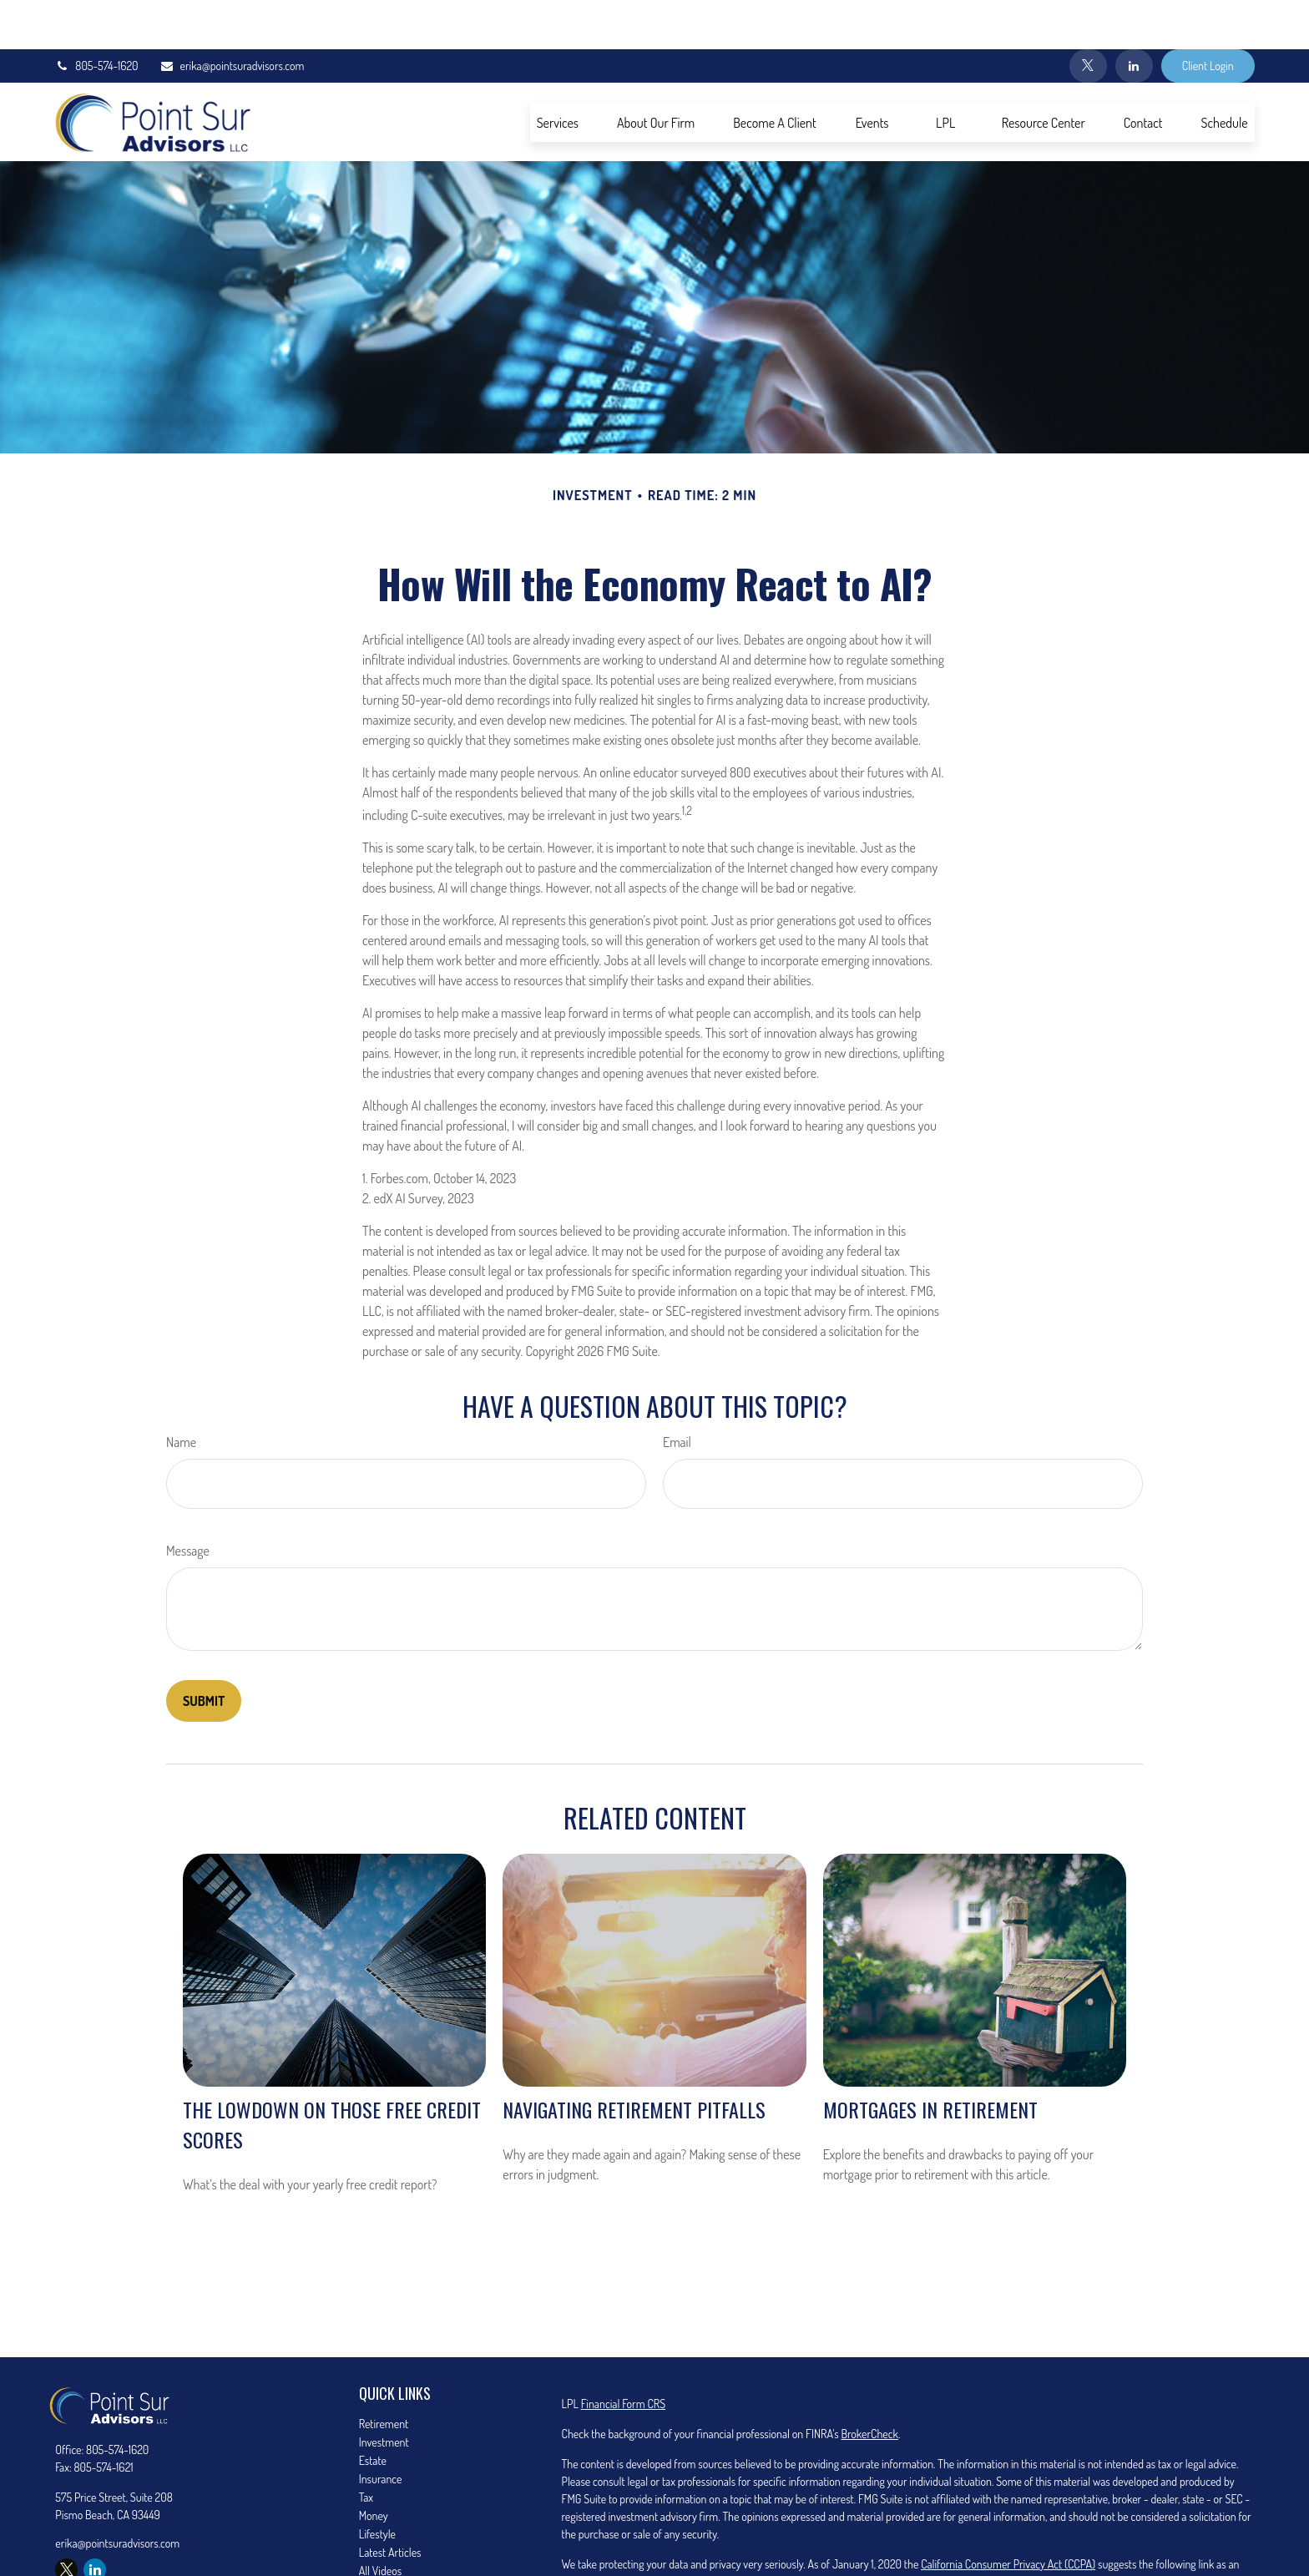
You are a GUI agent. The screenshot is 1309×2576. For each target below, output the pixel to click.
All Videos (380, 2521)
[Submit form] (203, 1652)
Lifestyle (377, 2484)
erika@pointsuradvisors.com (232, 17)
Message (188, 1501)
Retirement (384, 2374)
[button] (557, 73)
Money (373, 2466)
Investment (384, 2393)
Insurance (380, 2429)
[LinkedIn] (1134, 16)
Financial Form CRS (623, 2354)
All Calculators (390, 2540)
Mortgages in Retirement (930, 2060)
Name (181, 1392)
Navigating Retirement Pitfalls (634, 2060)
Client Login (1208, 17)
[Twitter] (1088, 16)
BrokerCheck (869, 2384)
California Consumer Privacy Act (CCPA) (1008, 2515)
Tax (366, 2448)
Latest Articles (390, 2503)
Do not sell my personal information (809, 2532)
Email (677, 1392)
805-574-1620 (96, 17)
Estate (373, 2411)
